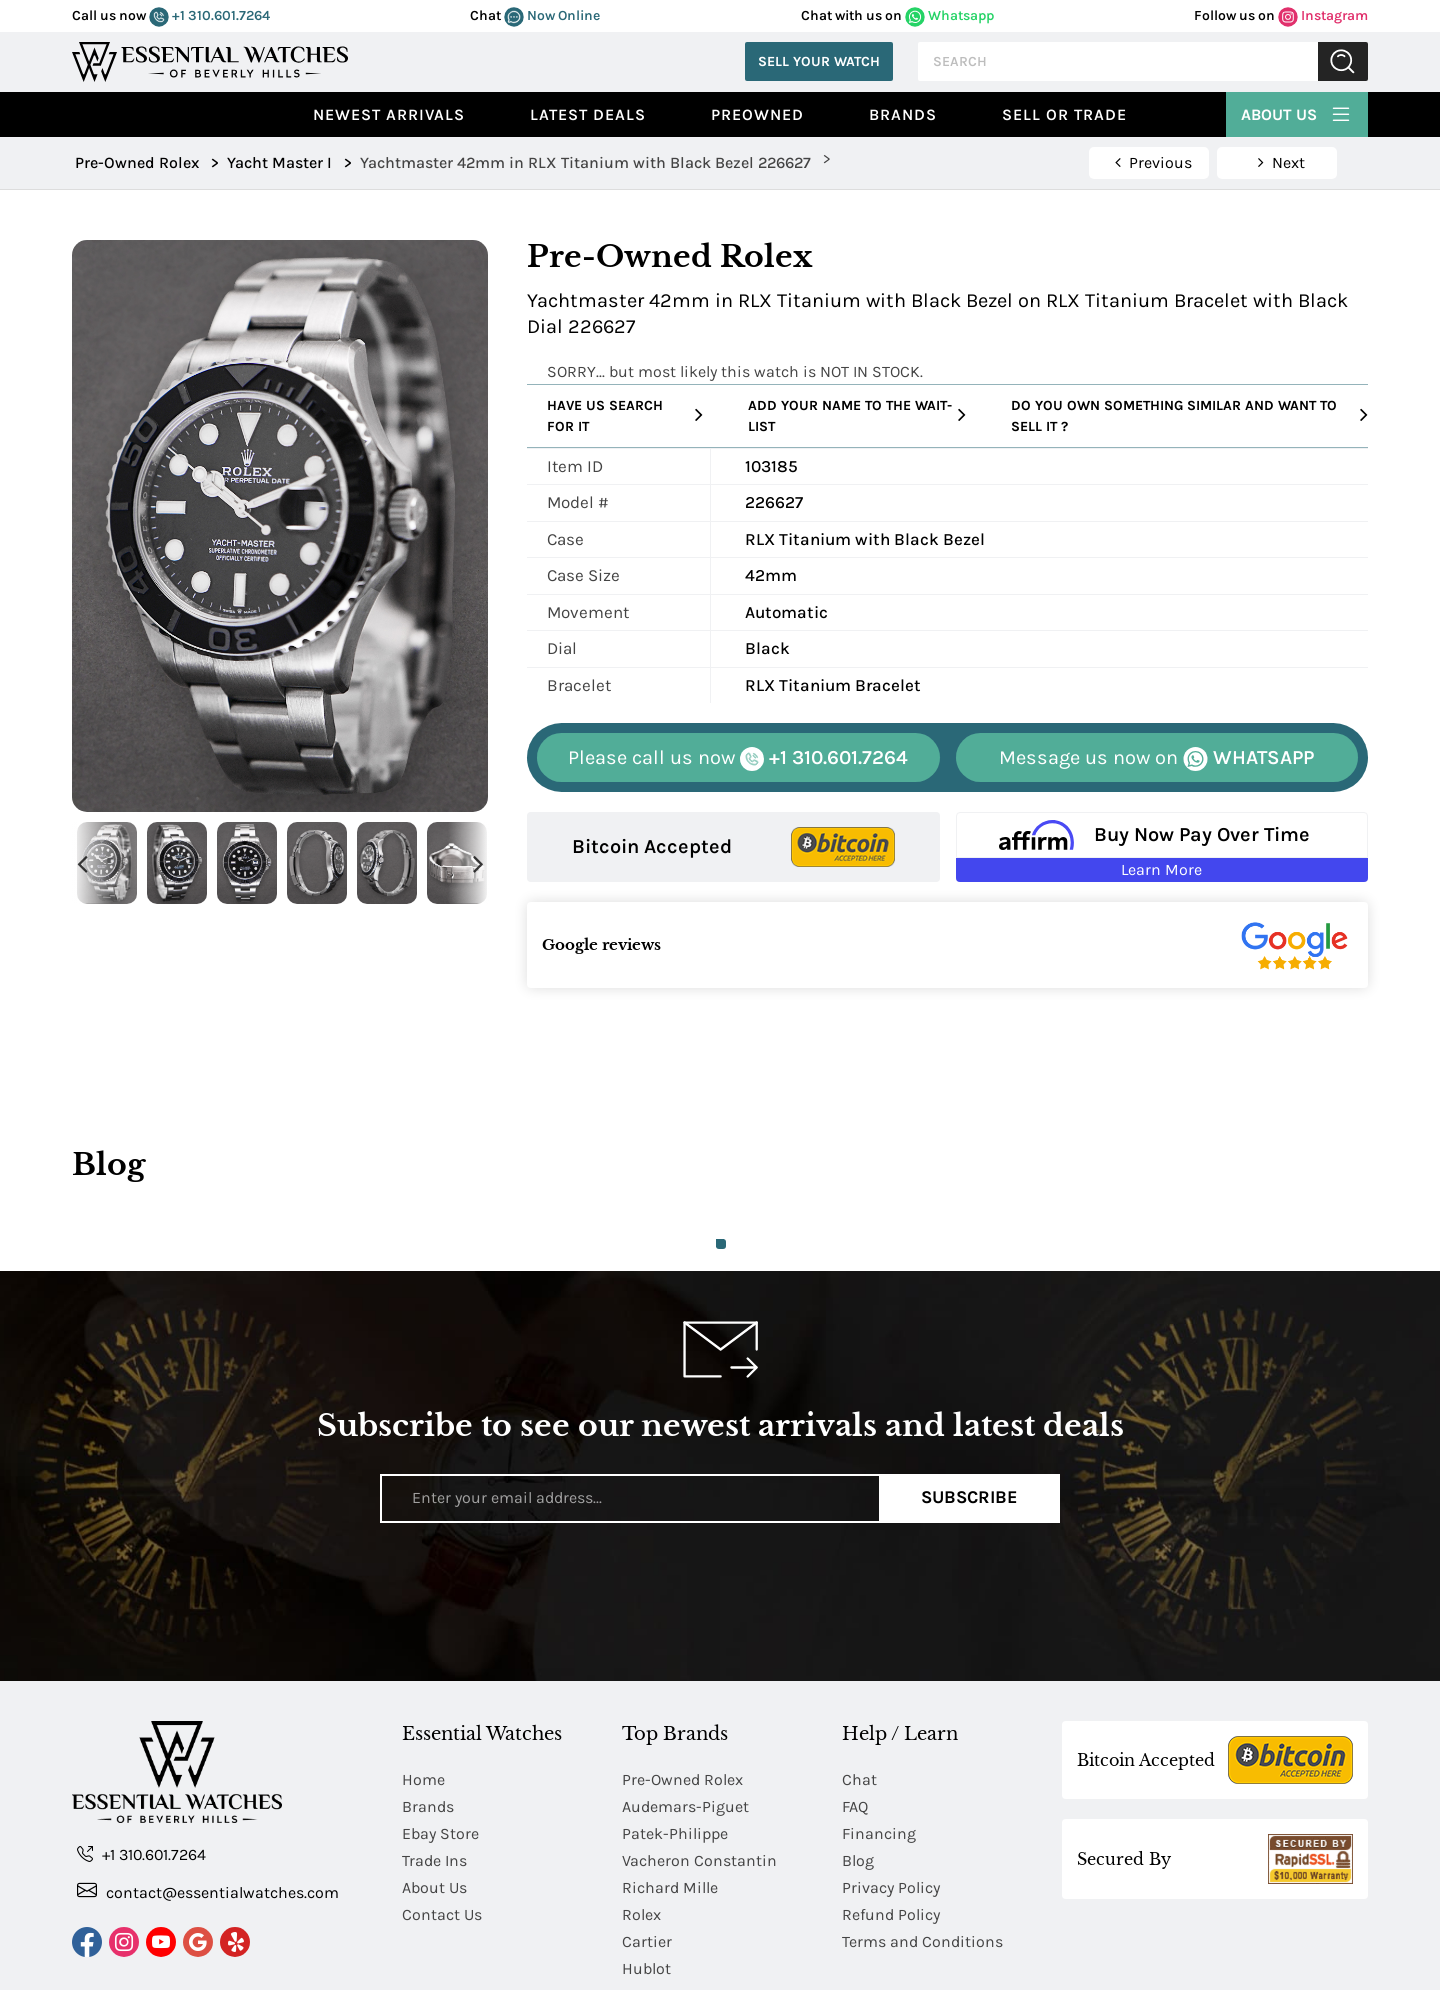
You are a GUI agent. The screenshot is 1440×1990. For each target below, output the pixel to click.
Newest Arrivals (389, 114)
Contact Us (442, 1836)
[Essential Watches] (210, 59)
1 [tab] (721, 1244)
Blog (858, 1782)
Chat (859, 1701)
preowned (757, 114)
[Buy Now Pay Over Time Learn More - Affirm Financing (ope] (1162, 847)
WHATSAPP (1156, 758)
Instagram (1323, 15)
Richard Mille (670, 1809)
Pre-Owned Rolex (682, 1701)
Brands (903, 114)
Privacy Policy (891, 1809)
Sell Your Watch (819, 61)
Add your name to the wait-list (857, 416)
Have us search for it (625, 416)
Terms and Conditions (922, 1863)
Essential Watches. (271, 1967)
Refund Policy (891, 1836)
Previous (82, 863)
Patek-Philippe (675, 1755)
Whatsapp (949, 15)
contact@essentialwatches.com (208, 1813)
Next (478, 863)
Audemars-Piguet (685, 1728)
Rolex (641, 1836)
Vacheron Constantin (699, 1782)
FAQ (855, 1728)
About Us (1297, 112)
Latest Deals (588, 114)
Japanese (1319, 1967)
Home (423, 1701)
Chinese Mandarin (1016, 1967)
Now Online (552, 15)
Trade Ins (434, 1782)
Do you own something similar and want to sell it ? (1189, 416)
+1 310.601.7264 (209, 15)
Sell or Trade (1064, 114)
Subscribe (969, 1498)
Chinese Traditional (1185, 1967)
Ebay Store (440, 1755)
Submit (1343, 61)
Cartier (647, 1863)
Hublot (646, 1890)
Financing (879, 1755)
